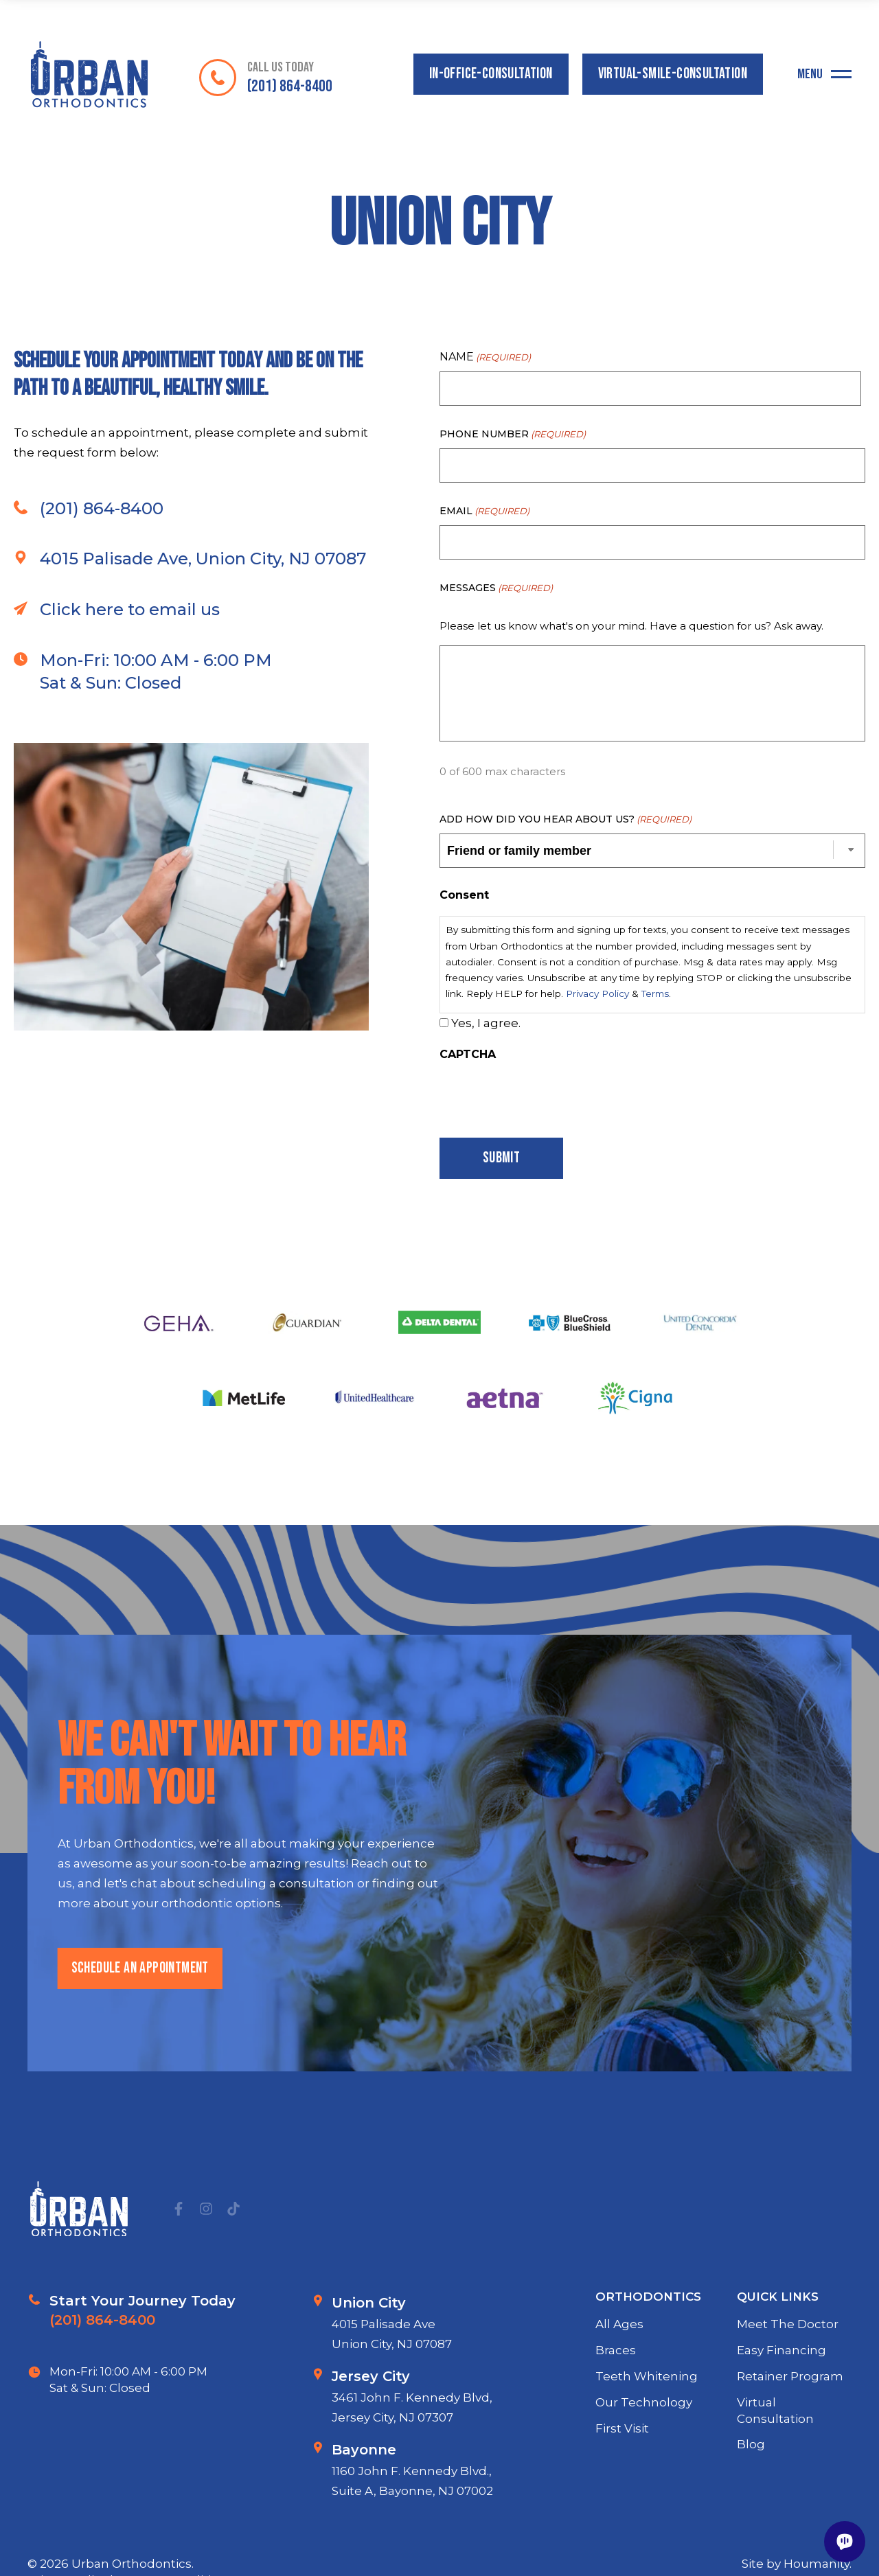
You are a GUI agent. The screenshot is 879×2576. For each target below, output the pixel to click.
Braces (615, 2412)
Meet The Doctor (787, 2386)
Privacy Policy (597, 993)
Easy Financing (781, 2412)
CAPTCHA (468, 1054)
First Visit (622, 2490)
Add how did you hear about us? (566, 819)
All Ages (619, 2386)
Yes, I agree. (486, 1023)
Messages (496, 587)
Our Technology (643, 2464)
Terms (655, 993)
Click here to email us (117, 671)
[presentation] (544, 1096)
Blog (751, 2507)
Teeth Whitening (646, 2438)
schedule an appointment (140, 2030)
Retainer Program (790, 2438)
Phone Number (513, 433)
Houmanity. (818, 2564)
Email (484, 510)
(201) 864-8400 (88, 570)
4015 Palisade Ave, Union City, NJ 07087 (190, 621)
